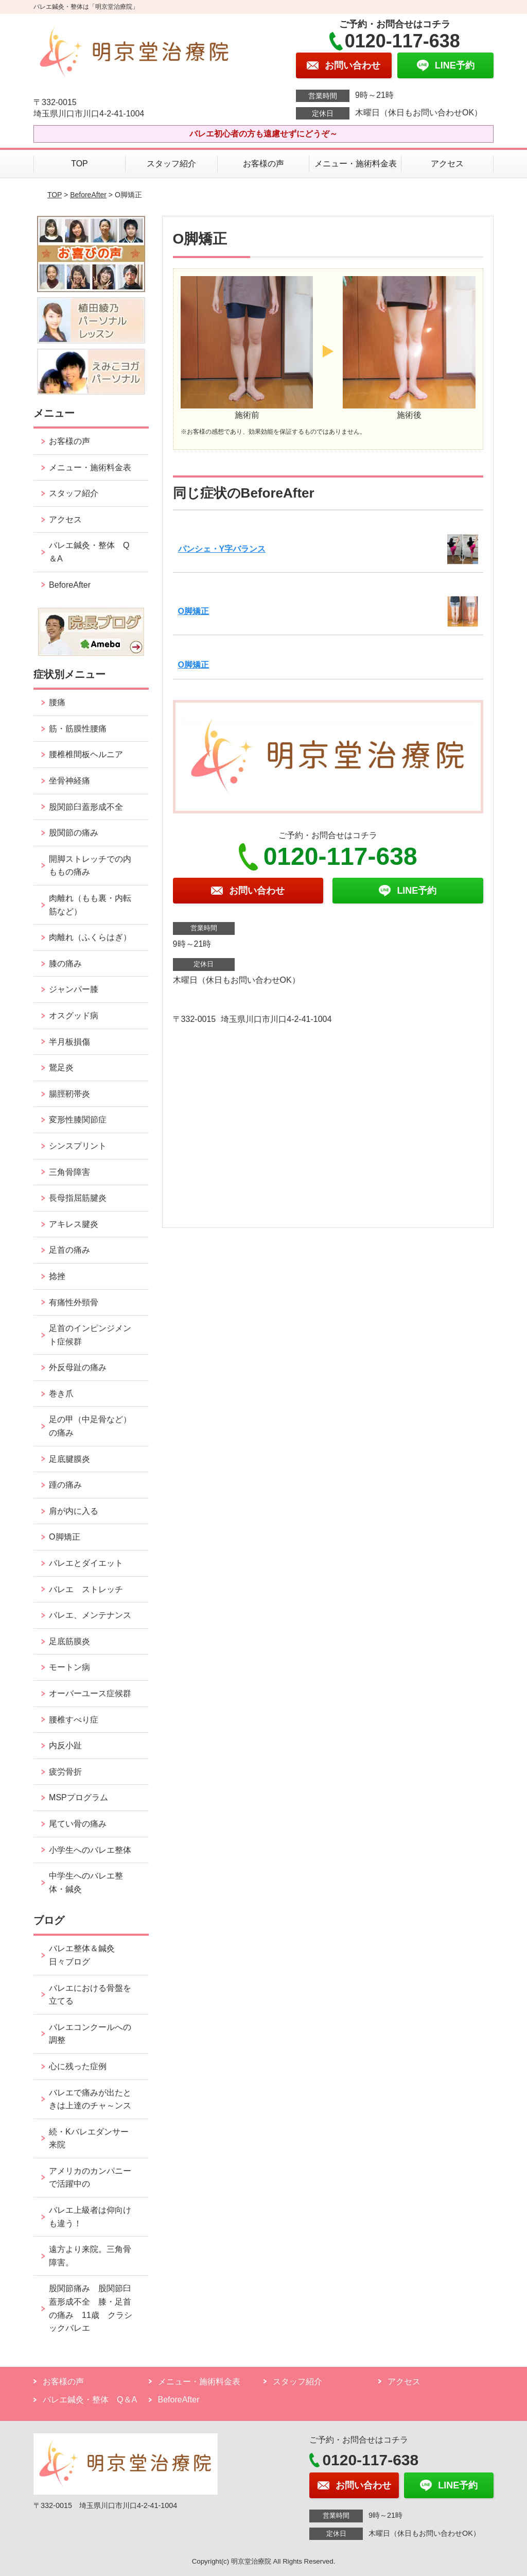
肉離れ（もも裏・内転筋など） (90, 905)
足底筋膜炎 (69, 1641)
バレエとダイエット (86, 1563)
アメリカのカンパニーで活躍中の (90, 2177)
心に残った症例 (78, 2066)
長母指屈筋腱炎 (78, 1197)
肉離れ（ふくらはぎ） (90, 937)
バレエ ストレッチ (86, 1589)
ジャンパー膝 (73, 989)
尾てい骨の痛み (78, 1823)
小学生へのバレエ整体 (90, 1850)
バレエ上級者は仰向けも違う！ (90, 2217)
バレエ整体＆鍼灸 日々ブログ (86, 1955)
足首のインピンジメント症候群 (90, 1335)
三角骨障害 (69, 1172)
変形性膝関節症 (78, 1119)
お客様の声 (263, 163)
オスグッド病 (73, 1015)
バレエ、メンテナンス (90, 1615)
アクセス (447, 163)
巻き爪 (61, 1393)
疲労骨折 (65, 1771)
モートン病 (69, 1667)
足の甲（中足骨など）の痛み (90, 1426)
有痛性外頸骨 (73, 1302)
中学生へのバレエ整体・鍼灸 (86, 1882)
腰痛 (57, 702)
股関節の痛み (73, 832)
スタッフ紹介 (171, 163)
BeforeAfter (88, 195)
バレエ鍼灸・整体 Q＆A (89, 552)
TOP (79, 163)
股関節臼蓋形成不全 (86, 807)
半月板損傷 (69, 1041)
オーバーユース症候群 (90, 1693)
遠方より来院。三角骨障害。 (90, 2256)
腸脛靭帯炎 (69, 1093)
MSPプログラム (78, 1797)
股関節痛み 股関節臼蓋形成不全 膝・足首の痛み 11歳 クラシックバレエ (90, 2308)
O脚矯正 (193, 611)
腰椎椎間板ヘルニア (86, 754)
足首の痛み (69, 1250)
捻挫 (57, 1276)
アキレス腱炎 (73, 1224)
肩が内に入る (73, 1511)
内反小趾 (65, 1745)
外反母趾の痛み (78, 1367)
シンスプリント (78, 1145)
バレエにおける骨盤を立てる (90, 1995)
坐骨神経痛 (69, 780)
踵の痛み (69, 1484)
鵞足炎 (61, 1067)
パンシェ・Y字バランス (222, 548)
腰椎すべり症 (73, 1719)
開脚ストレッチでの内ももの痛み (90, 866)
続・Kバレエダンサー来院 (89, 2138)
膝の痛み (65, 963)
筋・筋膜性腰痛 (78, 728)
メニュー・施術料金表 (355, 163)
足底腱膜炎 (69, 1459)
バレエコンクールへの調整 (90, 2034)
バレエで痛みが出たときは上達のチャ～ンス (90, 2099)
